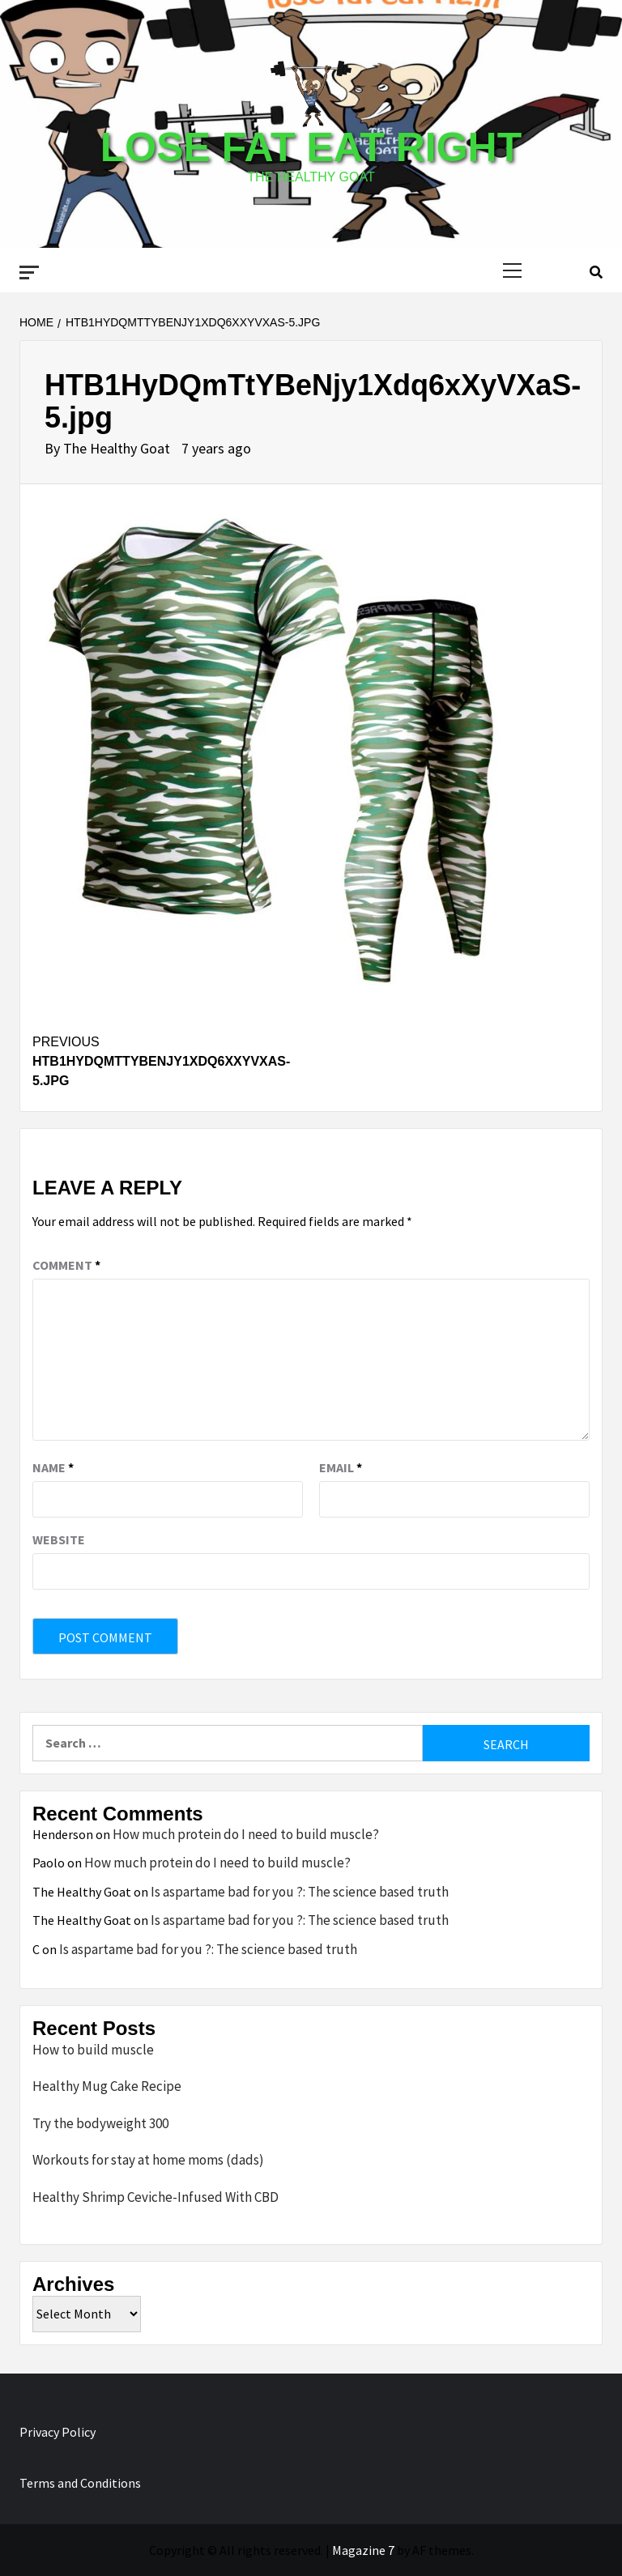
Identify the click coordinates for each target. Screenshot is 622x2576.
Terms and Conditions (80, 2483)
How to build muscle (93, 2050)
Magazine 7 (363, 2550)
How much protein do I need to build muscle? (246, 1834)
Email (340, 1467)
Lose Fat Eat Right (311, 147)
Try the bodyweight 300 (100, 2123)
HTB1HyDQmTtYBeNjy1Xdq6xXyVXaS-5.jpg (171, 1060)
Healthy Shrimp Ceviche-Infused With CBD (155, 2197)
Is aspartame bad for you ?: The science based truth (300, 1892)
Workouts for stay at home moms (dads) (148, 2160)
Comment (66, 1265)
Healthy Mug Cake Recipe (106, 2086)
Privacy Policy (57, 2432)
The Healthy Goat (118, 448)
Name (53, 1467)
